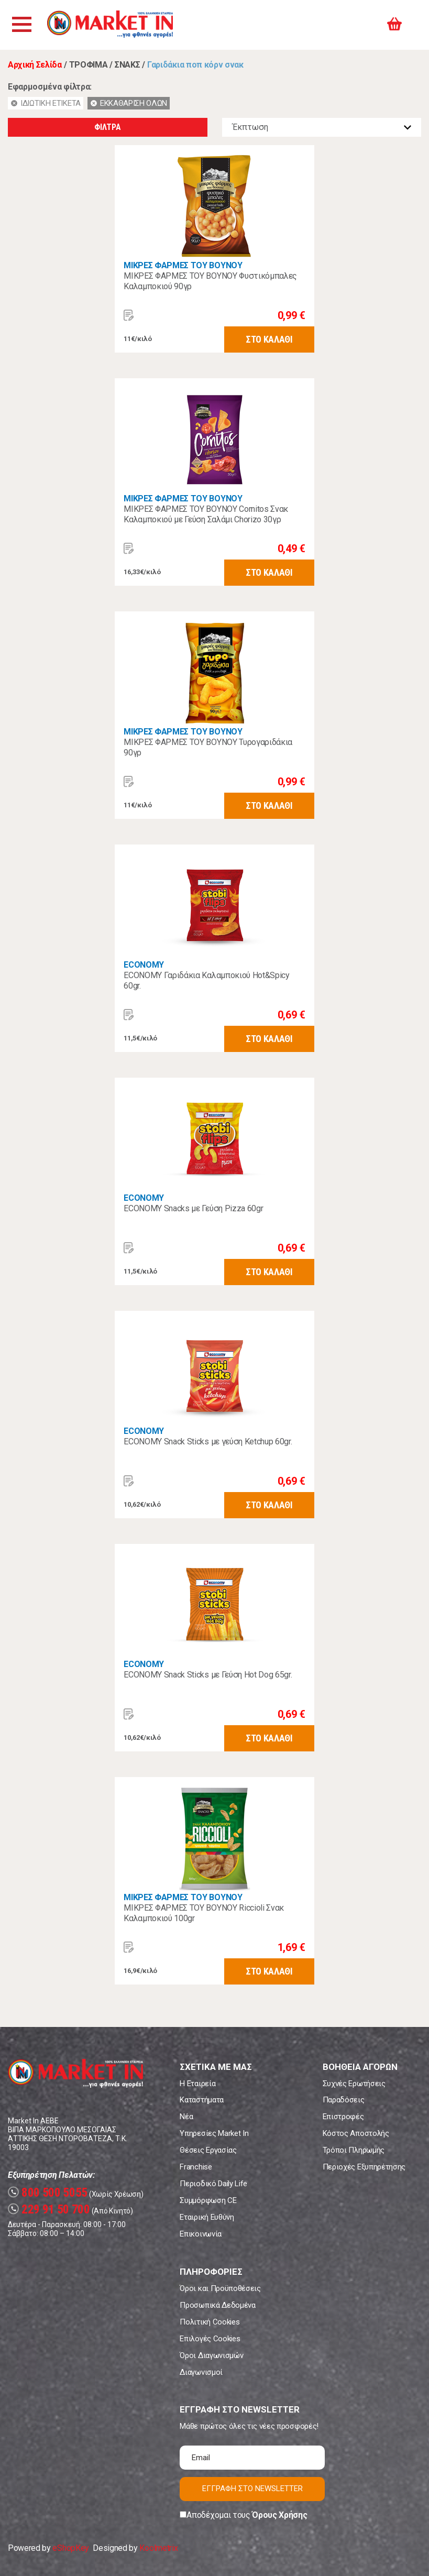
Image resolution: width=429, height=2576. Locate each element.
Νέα (186, 2116)
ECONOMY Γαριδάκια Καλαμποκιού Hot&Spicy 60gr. (207, 980)
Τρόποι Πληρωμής (353, 2150)
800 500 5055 (47, 2193)
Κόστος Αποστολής (356, 2133)
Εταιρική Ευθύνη (207, 2217)
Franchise (196, 2167)
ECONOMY (144, 965)
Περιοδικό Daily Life (213, 2183)
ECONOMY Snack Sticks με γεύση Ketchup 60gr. (208, 1441)
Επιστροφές (343, 2116)
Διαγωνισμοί (201, 2372)
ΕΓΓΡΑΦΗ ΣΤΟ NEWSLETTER (252, 2488)
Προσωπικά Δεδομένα (217, 2305)
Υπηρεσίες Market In (214, 2133)
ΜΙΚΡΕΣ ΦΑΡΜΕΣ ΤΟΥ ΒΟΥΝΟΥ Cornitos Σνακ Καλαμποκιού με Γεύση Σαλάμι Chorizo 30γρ (206, 514)
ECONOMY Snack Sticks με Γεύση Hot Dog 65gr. (208, 1675)
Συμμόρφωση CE (208, 2200)
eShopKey (70, 2548)
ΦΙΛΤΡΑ (107, 127)
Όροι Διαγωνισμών (211, 2355)
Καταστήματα (201, 2099)
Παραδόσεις (344, 2099)
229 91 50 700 (49, 2209)
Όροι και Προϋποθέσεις (220, 2288)
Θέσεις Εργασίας (208, 2150)
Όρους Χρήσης (279, 2515)
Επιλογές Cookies (210, 2338)
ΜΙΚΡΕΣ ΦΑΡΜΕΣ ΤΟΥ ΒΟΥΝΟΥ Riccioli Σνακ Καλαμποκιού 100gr (204, 1913)
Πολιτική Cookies (209, 2322)
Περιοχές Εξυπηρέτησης (364, 2167)
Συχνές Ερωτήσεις (354, 2083)
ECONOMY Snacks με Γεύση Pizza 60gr (193, 1208)
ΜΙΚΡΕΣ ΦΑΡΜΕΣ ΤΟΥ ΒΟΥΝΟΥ (183, 265)
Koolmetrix (158, 2548)
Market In (113, 24)
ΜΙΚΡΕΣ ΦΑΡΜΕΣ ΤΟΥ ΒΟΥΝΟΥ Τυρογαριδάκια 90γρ (208, 747)
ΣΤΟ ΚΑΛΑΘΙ (269, 339)
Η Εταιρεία (197, 2083)
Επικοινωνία (200, 2234)
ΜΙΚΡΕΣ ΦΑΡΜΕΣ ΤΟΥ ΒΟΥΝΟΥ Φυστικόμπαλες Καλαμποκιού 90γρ (210, 281)
